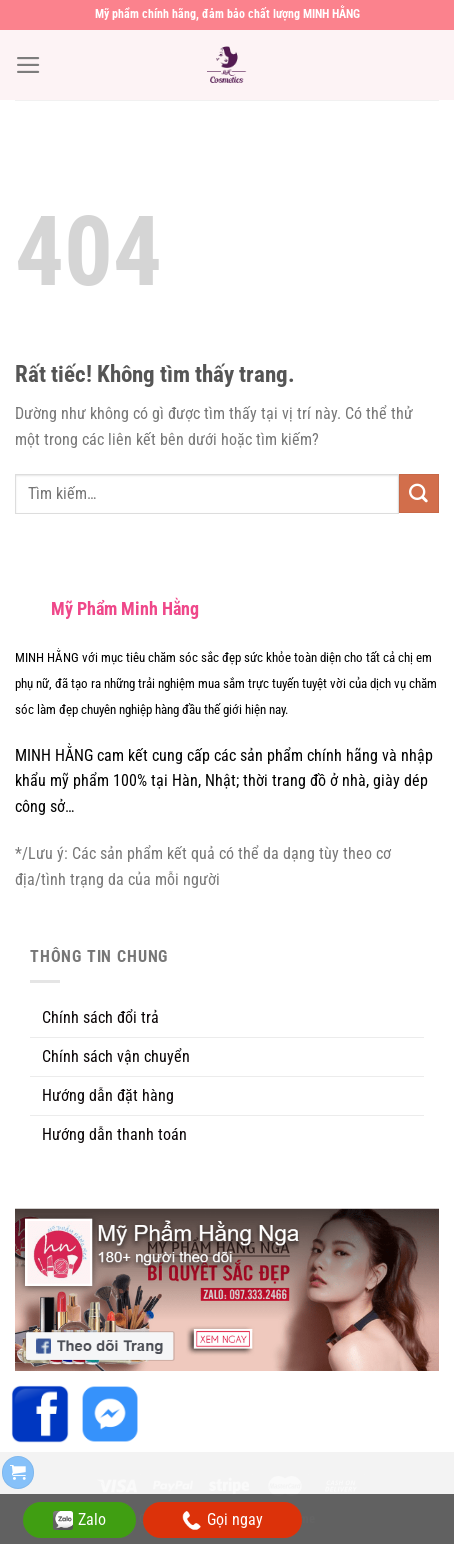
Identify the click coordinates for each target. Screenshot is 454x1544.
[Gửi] (419, 494)
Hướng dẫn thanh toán (114, 1134)
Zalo (79, 1520)
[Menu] (28, 65)
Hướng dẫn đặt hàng (108, 1095)
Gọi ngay (222, 1520)
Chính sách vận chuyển (116, 1056)
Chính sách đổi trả (100, 1017)
